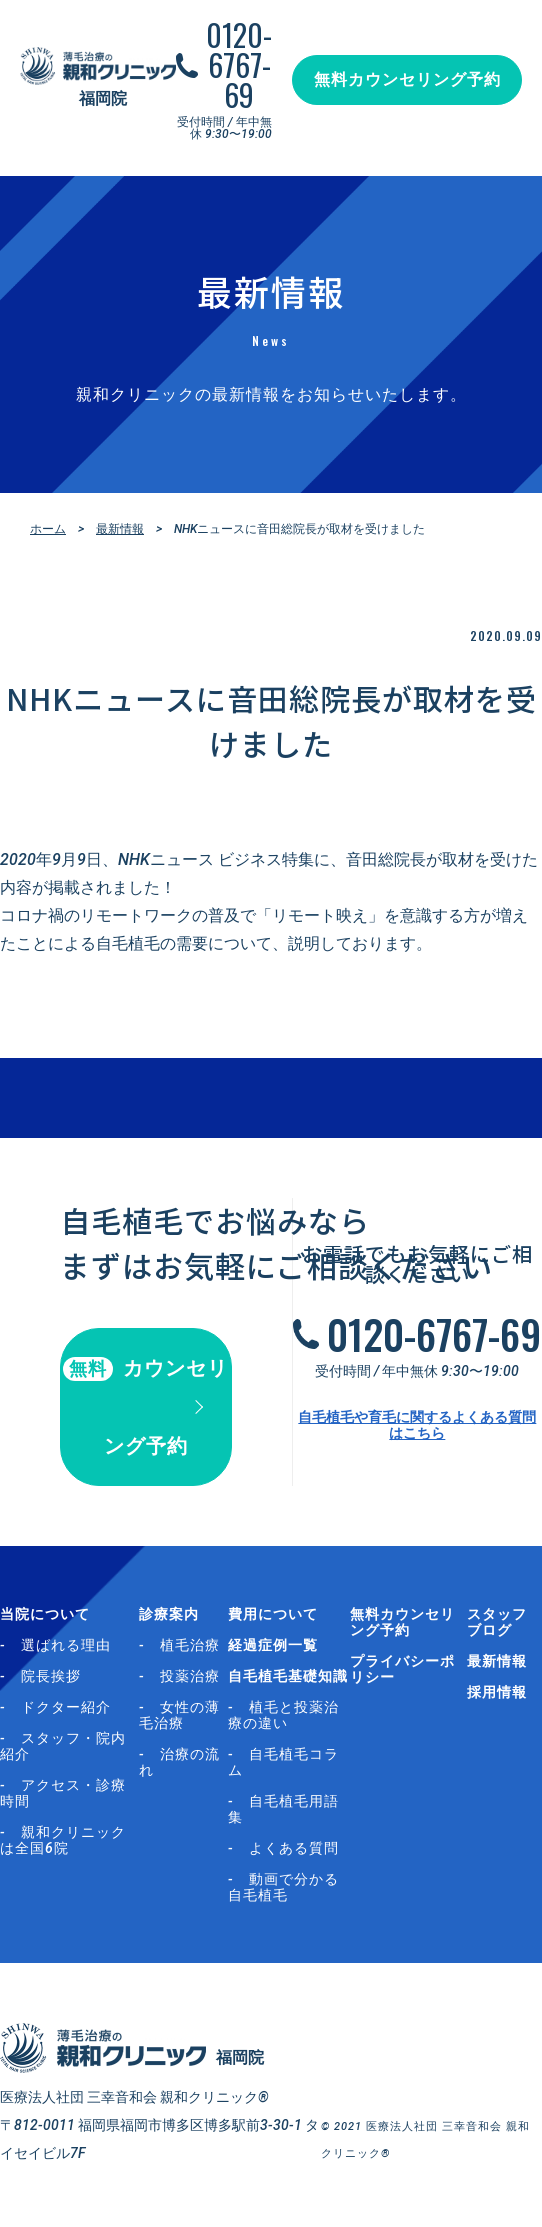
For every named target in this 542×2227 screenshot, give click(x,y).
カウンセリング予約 (145, 1407)
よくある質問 (294, 1848)
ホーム (48, 529)
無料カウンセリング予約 (407, 79)
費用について (273, 1614)
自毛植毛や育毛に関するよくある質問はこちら (417, 1425)
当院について (45, 1614)
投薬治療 (190, 1676)
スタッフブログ (497, 1622)
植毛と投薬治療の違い (283, 1715)
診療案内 (169, 1614)
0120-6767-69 (239, 65)
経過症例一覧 (273, 1645)
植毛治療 (190, 1645)
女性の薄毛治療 (179, 1715)
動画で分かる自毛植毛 (283, 1887)
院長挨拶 (51, 1676)
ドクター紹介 (66, 1707)
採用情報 (497, 1692)
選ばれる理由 (66, 1645)
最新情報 (120, 529)
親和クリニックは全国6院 (63, 1840)
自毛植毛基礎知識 (288, 1676)
